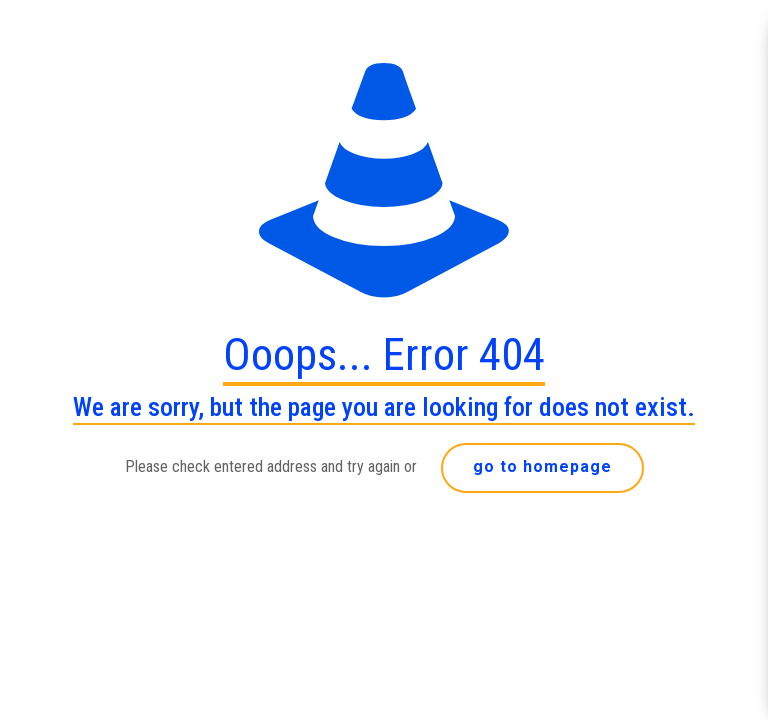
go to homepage (542, 466)
